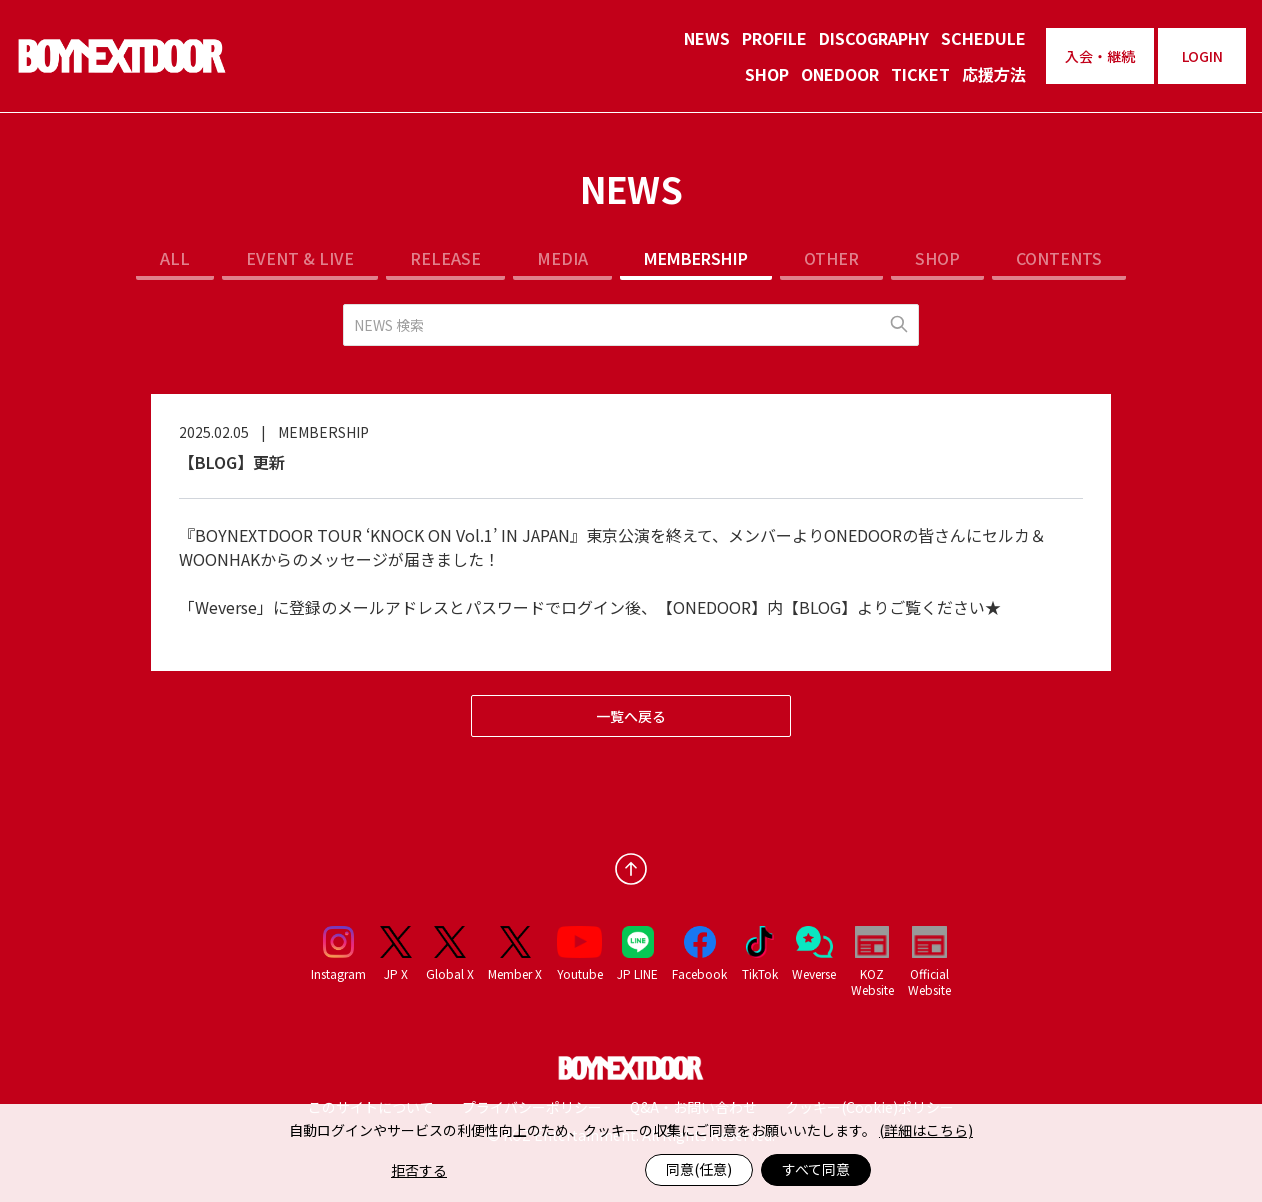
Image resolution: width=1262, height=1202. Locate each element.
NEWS (707, 38)
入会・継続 (1100, 56)
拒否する (419, 1170)
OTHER (831, 258)
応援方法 (994, 74)
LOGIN (1202, 56)
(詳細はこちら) (926, 1130)
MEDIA (562, 258)
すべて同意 (816, 1169)
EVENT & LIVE (300, 258)
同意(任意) (699, 1169)
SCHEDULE (983, 38)
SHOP (767, 74)
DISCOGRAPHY (874, 38)
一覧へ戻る (631, 716)
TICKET (920, 74)
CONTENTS (1059, 258)
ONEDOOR (840, 74)
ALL (175, 258)
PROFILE (774, 38)
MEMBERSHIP (696, 258)
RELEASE (445, 258)
